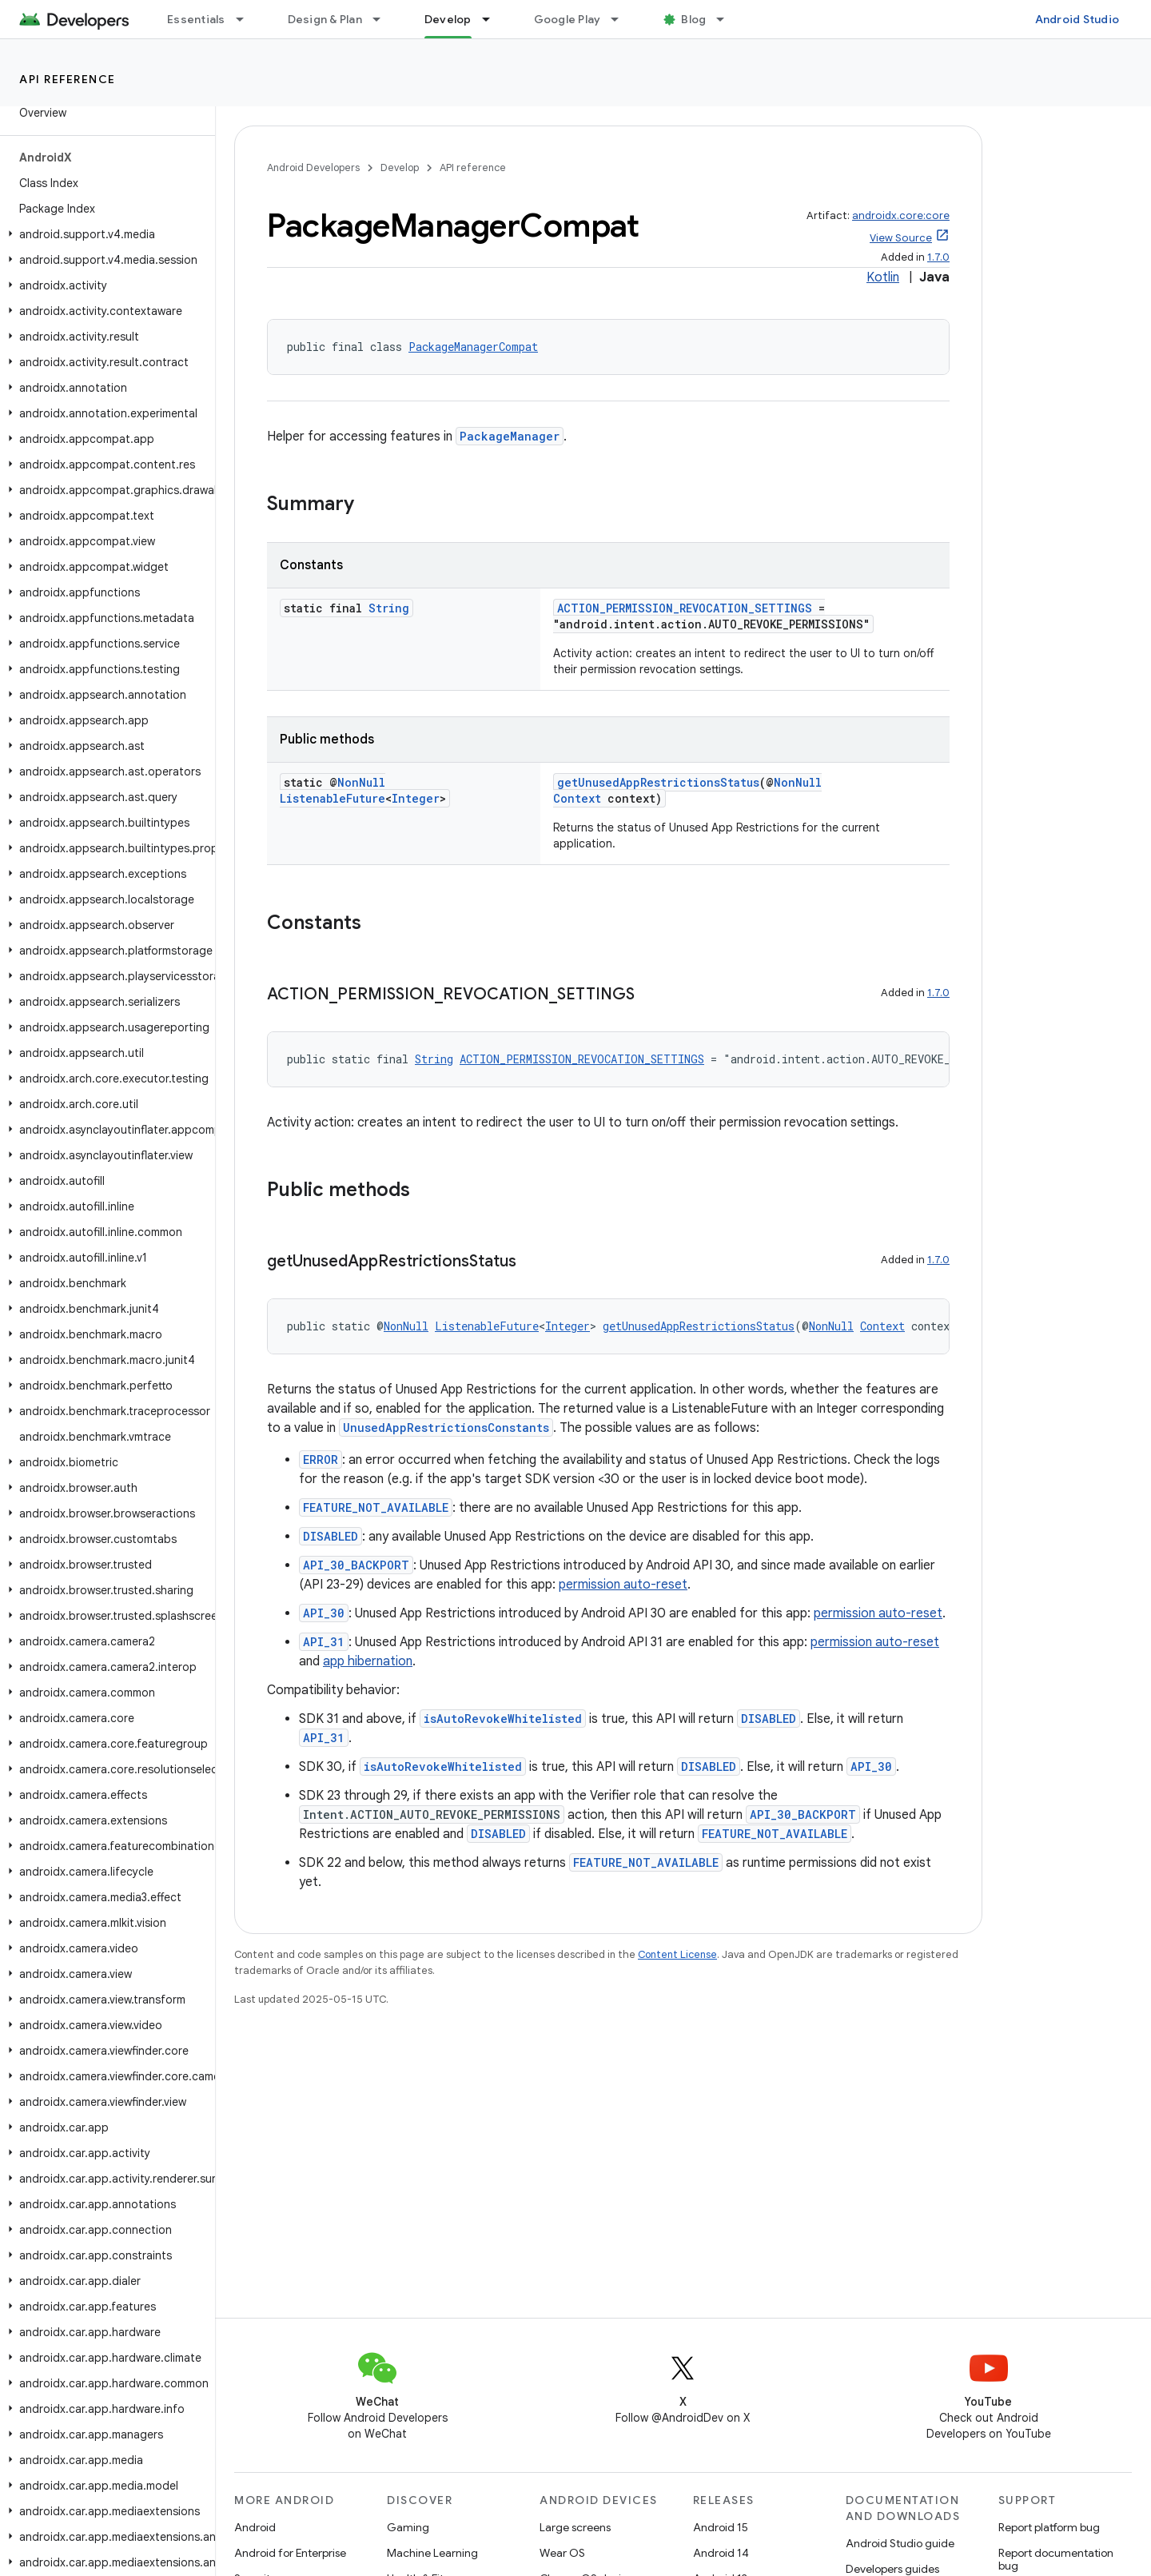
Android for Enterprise (290, 2553)
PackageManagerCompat (473, 346)
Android (255, 2527)
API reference (67, 79)
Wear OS (562, 2553)
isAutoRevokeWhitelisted (503, 1718)
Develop (399, 167)
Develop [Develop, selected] (448, 19)
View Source (901, 238)
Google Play (567, 19)
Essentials (196, 19)
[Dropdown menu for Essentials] (247, 19)
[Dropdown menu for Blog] (727, 19)
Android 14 (721, 2553)
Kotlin (882, 277)
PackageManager (510, 436)
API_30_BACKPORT (356, 1565)
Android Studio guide (900, 2543)
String (388, 608)
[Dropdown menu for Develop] (493, 19)
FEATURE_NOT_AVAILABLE (375, 1507)
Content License (677, 1954)
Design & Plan (325, 19)
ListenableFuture (332, 798)
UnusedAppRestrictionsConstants (446, 1427)
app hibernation (367, 1661)
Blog (693, 19)
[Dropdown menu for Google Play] (621, 19)
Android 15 (720, 2527)
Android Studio (1077, 19)
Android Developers (313, 167)
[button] (104, 234)
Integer (416, 798)
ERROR (320, 1459)
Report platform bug (1049, 2527)
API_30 (324, 1613)
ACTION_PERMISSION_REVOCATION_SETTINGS (684, 608)
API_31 (324, 1641)
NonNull (361, 782)
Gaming (408, 2527)
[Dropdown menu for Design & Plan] (383, 19)
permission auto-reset (623, 1585)
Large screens (575, 2527)
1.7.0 (938, 257)
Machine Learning (432, 2553)
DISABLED (330, 1536)
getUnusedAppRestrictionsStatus (658, 782)
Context (577, 798)
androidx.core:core (901, 215)
